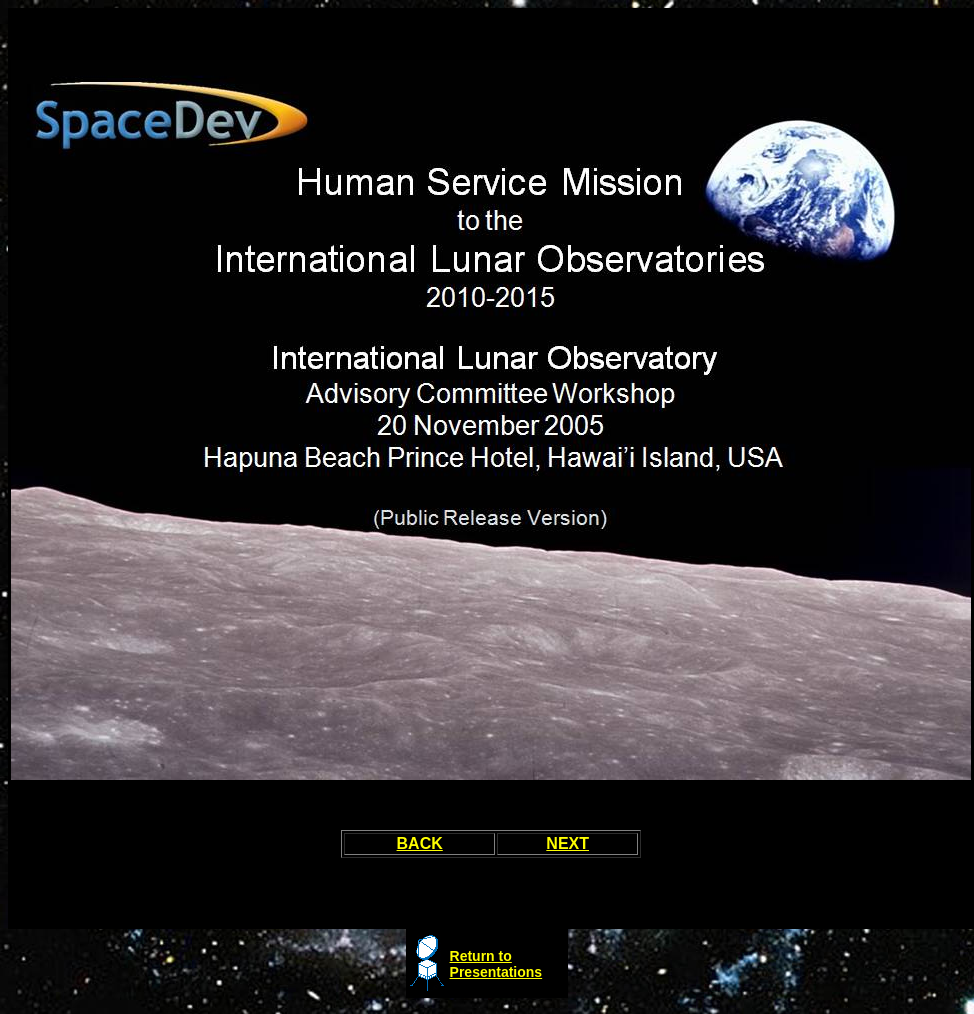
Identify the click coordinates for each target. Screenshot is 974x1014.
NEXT (567, 843)
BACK (420, 843)
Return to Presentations (496, 964)
